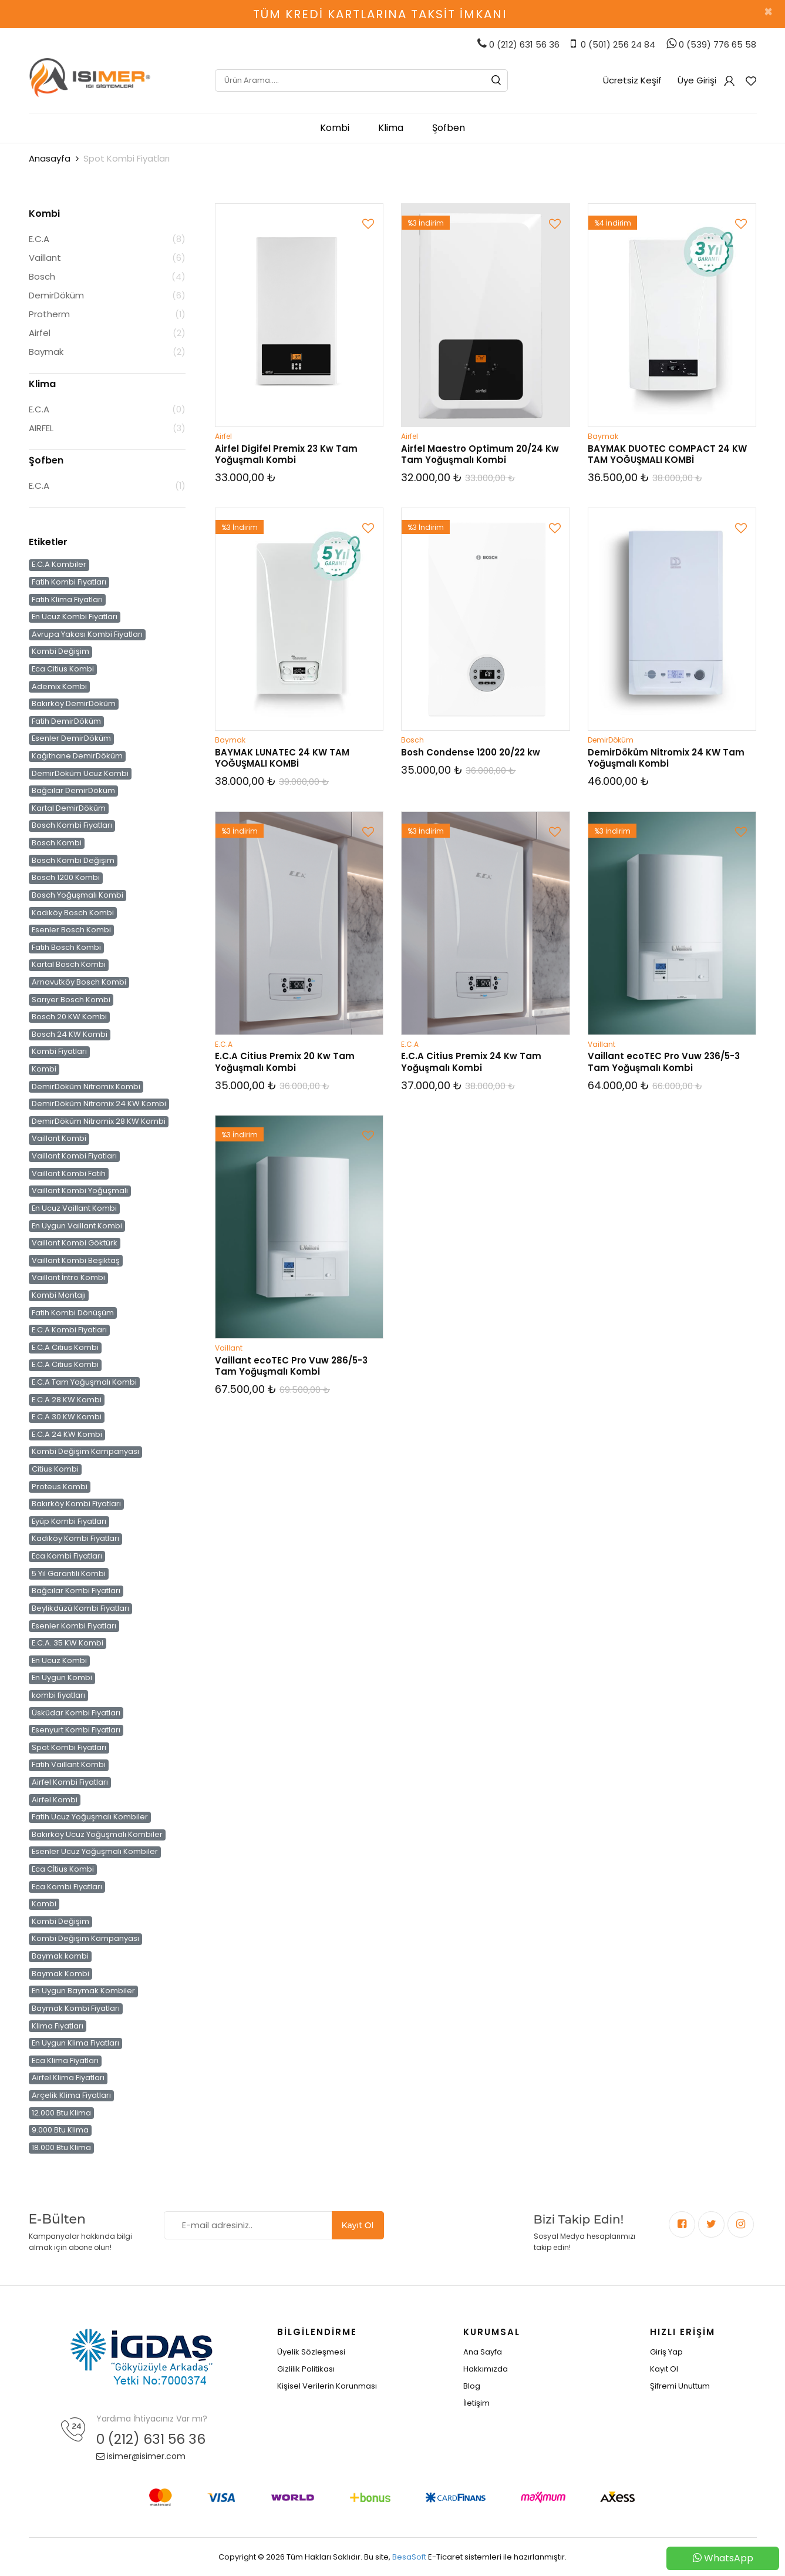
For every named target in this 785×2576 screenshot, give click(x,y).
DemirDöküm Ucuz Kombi (80, 773)
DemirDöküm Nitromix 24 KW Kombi (99, 1104)
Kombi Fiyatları (59, 1051)
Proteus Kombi (59, 1486)
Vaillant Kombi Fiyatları (74, 1156)
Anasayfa (49, 158)
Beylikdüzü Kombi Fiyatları (80, 1608)
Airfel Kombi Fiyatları (70, 1782)
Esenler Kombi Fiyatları (74, 1625)
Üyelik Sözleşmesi (311, 2351)
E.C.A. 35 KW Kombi (67, 1643)
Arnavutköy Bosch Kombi (79, 982)
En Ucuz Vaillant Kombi (74, 1208)
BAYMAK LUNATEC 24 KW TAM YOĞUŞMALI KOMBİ (282, 758)
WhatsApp (723, 2558)
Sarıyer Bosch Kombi (71, 999)
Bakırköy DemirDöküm (74, 703)
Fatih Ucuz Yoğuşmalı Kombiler (90, 1817)
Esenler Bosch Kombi (71, 930)
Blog (471, 2386)
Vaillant (45, 257)
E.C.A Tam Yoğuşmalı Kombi (84, 1382)
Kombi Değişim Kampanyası (85, 1451)
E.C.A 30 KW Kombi (67, 1417)
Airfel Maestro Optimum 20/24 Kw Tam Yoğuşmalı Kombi (480, 454)
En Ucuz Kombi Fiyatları (74, 617)
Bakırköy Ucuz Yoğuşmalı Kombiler (97, 1834)
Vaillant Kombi (59, 1138)
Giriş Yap (666, 2351)
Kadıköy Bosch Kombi (73, 912)
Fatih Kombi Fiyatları (69, 582)
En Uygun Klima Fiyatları (75, 2043)
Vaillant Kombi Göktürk (74, 1243)
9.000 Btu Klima (60, 2130)
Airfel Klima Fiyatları (68, 2078)
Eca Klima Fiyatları (65, 2061)
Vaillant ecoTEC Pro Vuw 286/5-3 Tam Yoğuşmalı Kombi (291, 1366)
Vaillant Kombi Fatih (69, 1173)
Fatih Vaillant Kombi (69, 1764)
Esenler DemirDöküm (71, 738)
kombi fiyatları (58, 1695)
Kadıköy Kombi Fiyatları (75, 1538)
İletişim (476, 2403)
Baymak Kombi (60, 1973)
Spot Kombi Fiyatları (69, 1747)
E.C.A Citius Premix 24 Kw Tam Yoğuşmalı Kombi (471, 1061)
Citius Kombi (55, 1469)
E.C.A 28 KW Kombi (67, 1399)
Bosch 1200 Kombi (66, 877)
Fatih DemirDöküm (66, 721)
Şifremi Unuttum (680, 2386)
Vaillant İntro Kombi (68, 1277)
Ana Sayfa (482, 2351)
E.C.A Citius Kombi (65, 1347)
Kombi (334, 128)
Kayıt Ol (358, 2225)
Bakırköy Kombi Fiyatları (76, 1504)
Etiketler (48, 542)
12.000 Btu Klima (61, 2112)
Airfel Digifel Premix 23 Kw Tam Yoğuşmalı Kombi (286, 454)
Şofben (448, 128)
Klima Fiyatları (57, 2025)
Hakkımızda (485, 2369)
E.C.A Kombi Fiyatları (69, 1330)
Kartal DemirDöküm (69, 808)
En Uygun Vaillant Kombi (77, 1225)
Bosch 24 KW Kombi (69, 1034)
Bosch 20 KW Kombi (69, 1017)
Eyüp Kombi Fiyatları (69, 1521)
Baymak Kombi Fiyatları (76, 2008)
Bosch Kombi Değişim (73, 860)
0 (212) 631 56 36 (150, 2439)
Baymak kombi (60, 1956)
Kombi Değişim (60, 651)
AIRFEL (41, 428)
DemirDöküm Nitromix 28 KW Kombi (99, 1121)
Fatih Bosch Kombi (66, 947)
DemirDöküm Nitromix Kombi (86, 1086)
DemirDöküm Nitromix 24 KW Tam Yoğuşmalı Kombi (666, 758)
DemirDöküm (56, 295)
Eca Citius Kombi (63, 669)
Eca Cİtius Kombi (63, 1869)
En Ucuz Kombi (59, 1660)
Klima (390, 128)
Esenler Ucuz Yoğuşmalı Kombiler (95, 1851)
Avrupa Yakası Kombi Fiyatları (87, 634)
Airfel (39, 333)
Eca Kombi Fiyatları (67, 1556)
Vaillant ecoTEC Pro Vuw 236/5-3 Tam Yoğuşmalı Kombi (664, 1061)
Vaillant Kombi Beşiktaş (76, 1260)
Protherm (49, 314)
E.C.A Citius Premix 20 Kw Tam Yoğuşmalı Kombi (285, 1061)
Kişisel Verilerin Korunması (327, 2386)
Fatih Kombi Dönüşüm (73, 1312)
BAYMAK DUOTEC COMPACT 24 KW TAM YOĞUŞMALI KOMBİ (667, 454)
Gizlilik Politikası (306, 2369)
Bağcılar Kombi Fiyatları (76, 1591)
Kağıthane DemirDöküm (77, 756)
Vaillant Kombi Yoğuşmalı (80, 1190)
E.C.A (39, 239)
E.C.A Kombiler (59, 564)
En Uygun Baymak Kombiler (83, 1991)
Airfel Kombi (55, 1799)
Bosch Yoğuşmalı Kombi (77, 895)
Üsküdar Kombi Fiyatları (76, 1712)
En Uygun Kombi (62, 1677)
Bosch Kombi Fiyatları (72, 825)
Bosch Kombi (57, 843)
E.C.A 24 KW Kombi (67, 1434)
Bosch (42, 276)
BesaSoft (409, 2556)
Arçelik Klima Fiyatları (71, 2095)
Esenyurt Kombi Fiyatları (76, 1730)
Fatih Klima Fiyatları (67, 599)
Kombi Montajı (59, 1295)
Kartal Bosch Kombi (69, 964)
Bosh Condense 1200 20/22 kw (470, 752)
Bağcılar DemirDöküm (73, 790)
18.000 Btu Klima (61, 2147)
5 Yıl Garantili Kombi (69, 1573)
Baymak (46, 351)
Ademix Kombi (59, 686)
